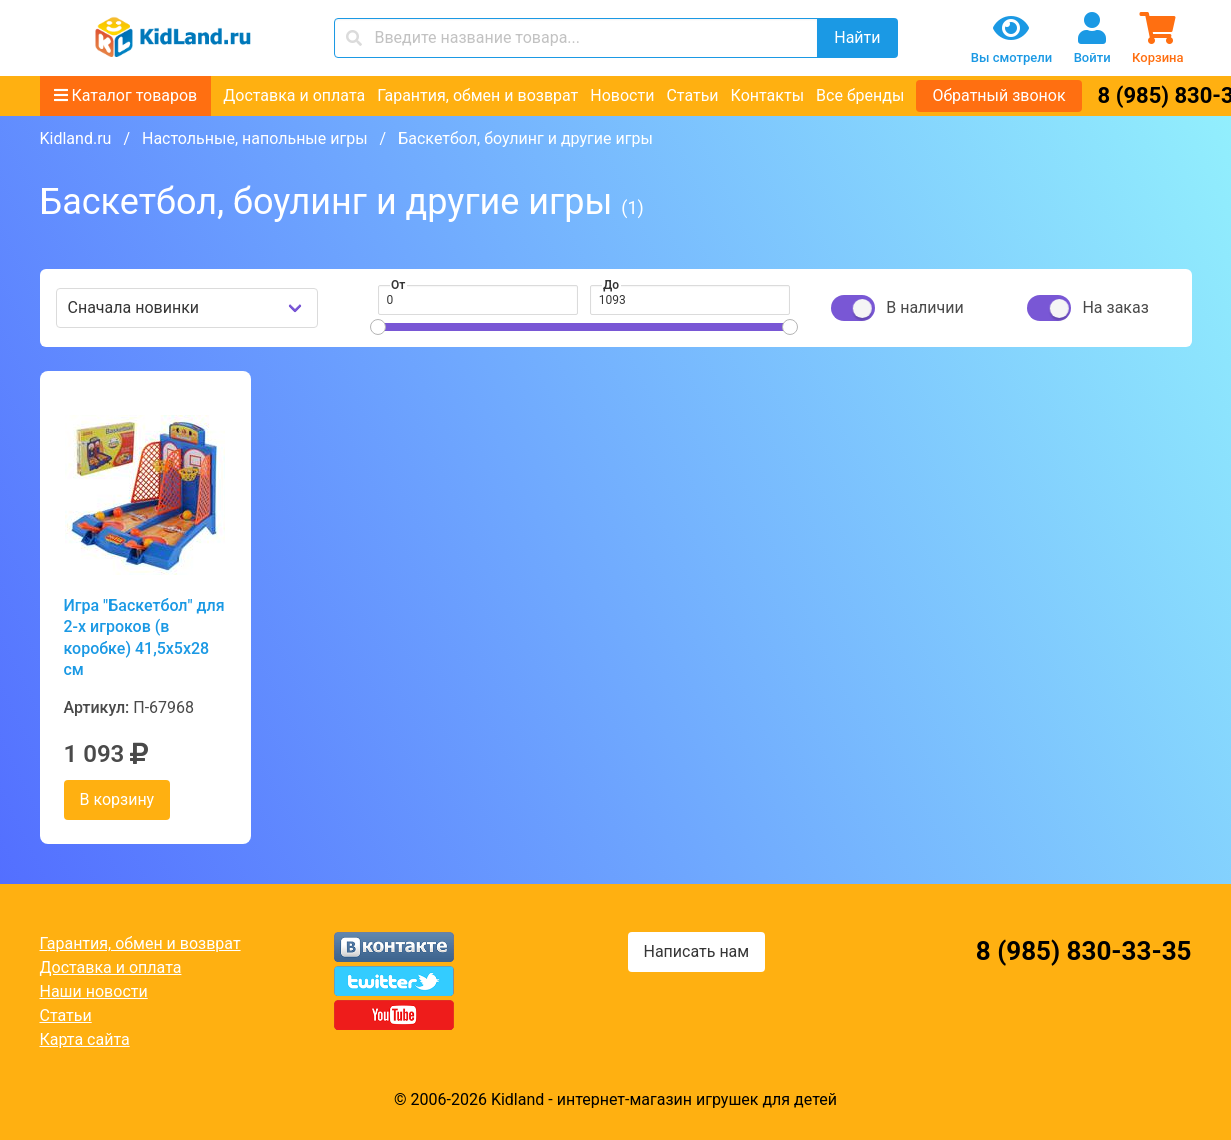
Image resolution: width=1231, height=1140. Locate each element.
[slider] (378, 327)
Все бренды (860, 95)
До (611, 285)
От (398, 285)
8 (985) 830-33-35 (1084, 951)
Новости (622, 95)
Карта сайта (85, 1039)
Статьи (692, 95)
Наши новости (94, 991)
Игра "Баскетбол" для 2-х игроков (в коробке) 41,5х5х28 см (144, 637)
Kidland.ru (76, 138)
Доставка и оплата (294, 95)
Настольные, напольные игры (255, 138)
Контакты (767, 95)
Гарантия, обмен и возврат (477, 95)
